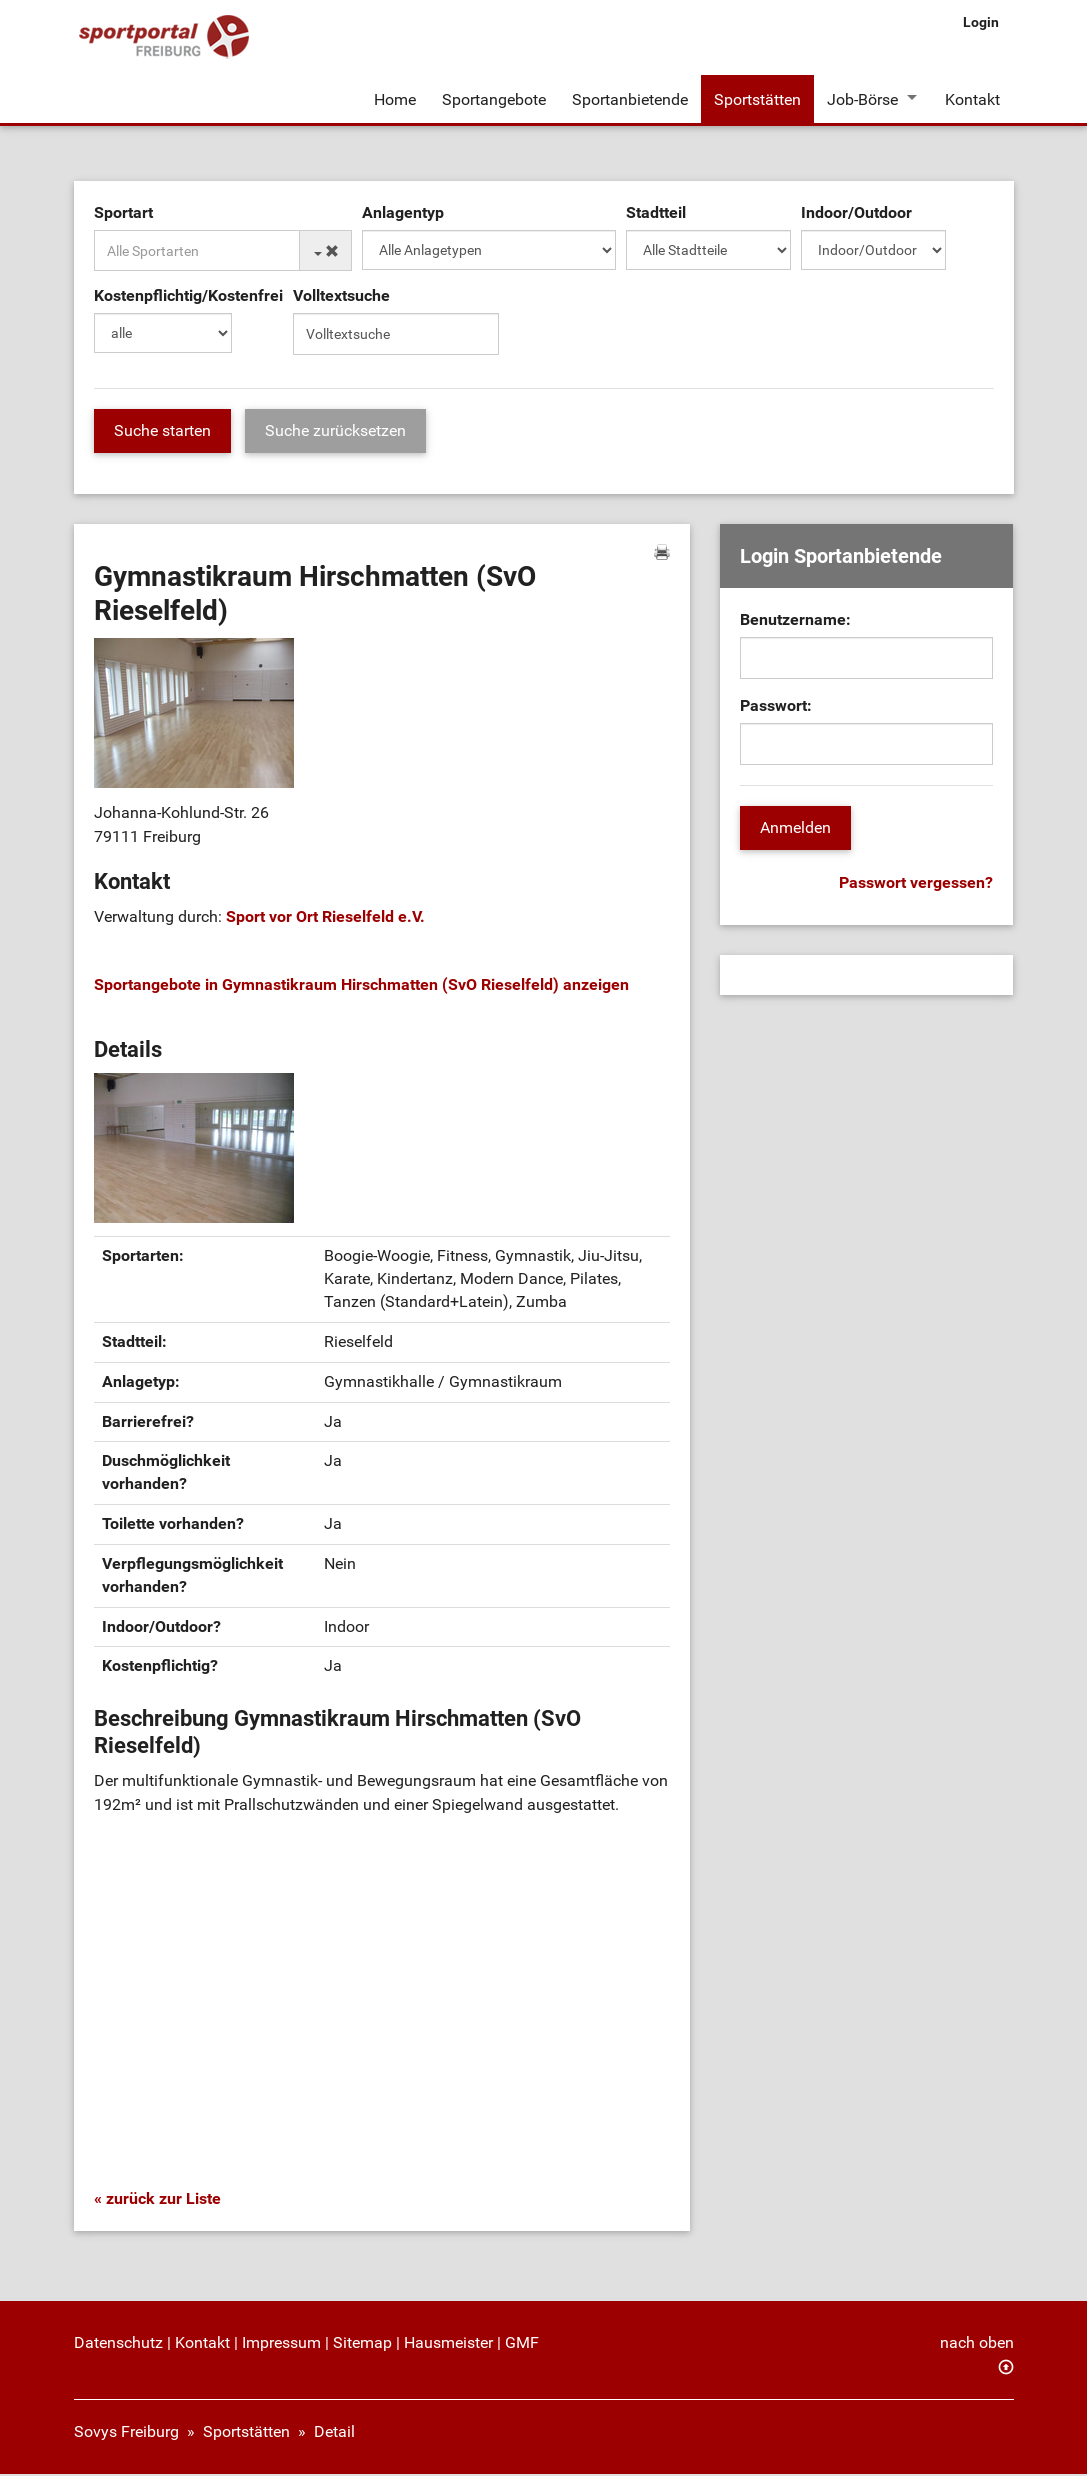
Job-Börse (862, 98)
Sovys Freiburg (126, 2433)
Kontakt (973, 98)
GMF (522, 2344)
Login (981, 22)
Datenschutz (118, 2344)
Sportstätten (757, 98)
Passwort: (776, 707)
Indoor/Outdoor (856, 214)
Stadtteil (656, 214)
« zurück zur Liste (157, 2200)
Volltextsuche (341, 297)
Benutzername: (795, 621)
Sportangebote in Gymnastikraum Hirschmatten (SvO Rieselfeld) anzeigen (361, 986)
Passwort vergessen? (916, 884)
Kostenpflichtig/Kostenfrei (188, 297)
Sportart (123, 214)
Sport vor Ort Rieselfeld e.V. (325, 918)
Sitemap (362, 2344)
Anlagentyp (403, 214)
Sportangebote (494, 98)
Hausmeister (448, 2344)
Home (395, 98)
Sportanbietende (630, 98)
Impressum (281, 2344)
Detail (334, 2433)
